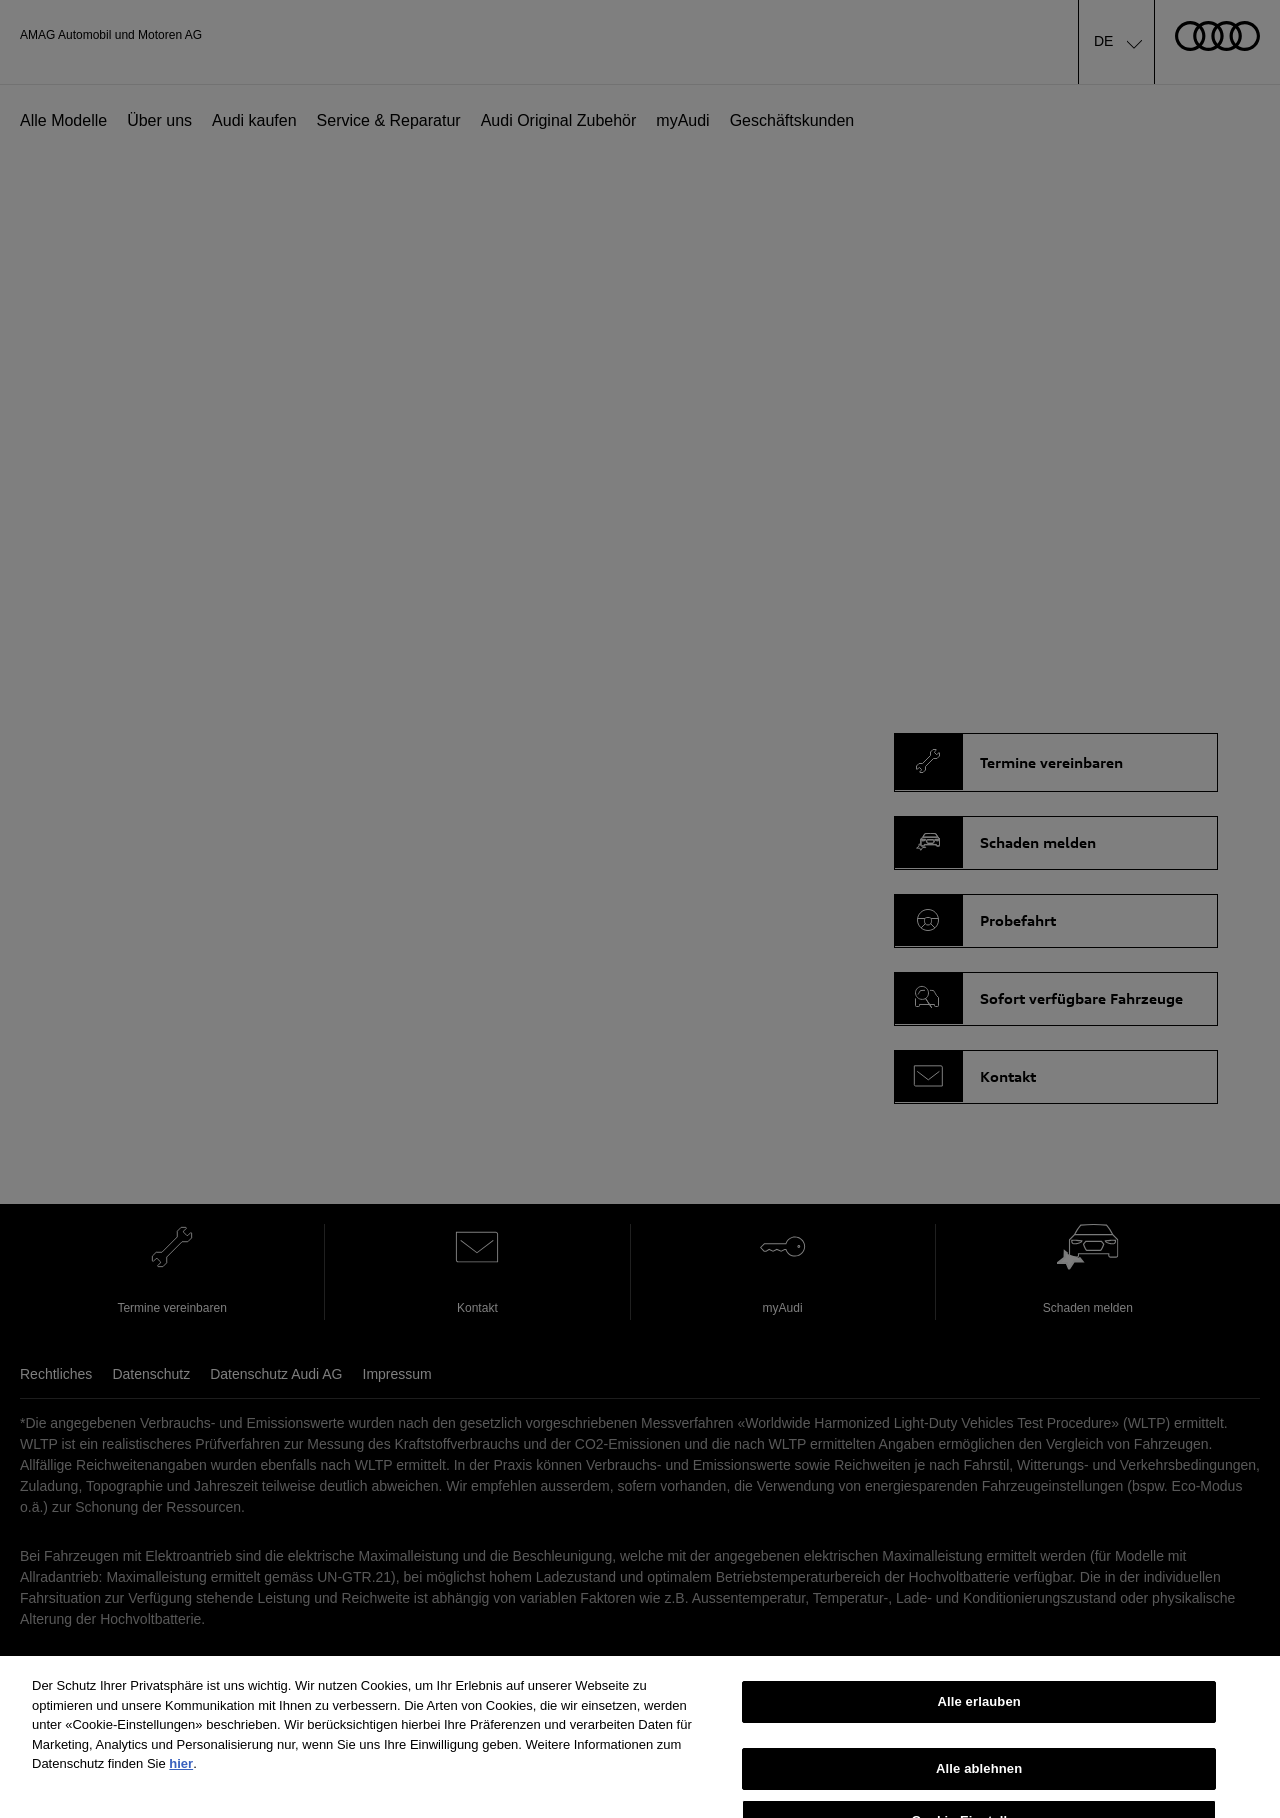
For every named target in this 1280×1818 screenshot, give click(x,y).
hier (181, 1774)
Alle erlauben (979, 1712)
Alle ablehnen (979, 1778)
